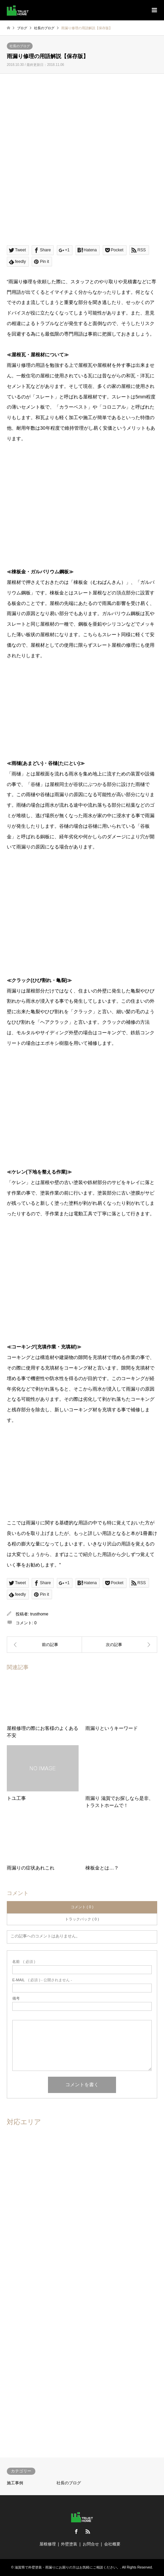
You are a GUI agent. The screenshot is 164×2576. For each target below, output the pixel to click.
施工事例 (15, 2483)
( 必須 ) (23, 1962)
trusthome (39, 1614)
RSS (87, 2531)
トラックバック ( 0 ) (82, 1919)
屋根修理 (47, 2544)
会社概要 (112, 2544)
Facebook (76, 2531)
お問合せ (91, 2544)
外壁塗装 (69, 2544)
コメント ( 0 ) (82, 1907)
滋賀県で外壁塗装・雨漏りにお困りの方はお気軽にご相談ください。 (67, 2567)
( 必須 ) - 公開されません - (42, 1980)
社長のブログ (20, 46)
